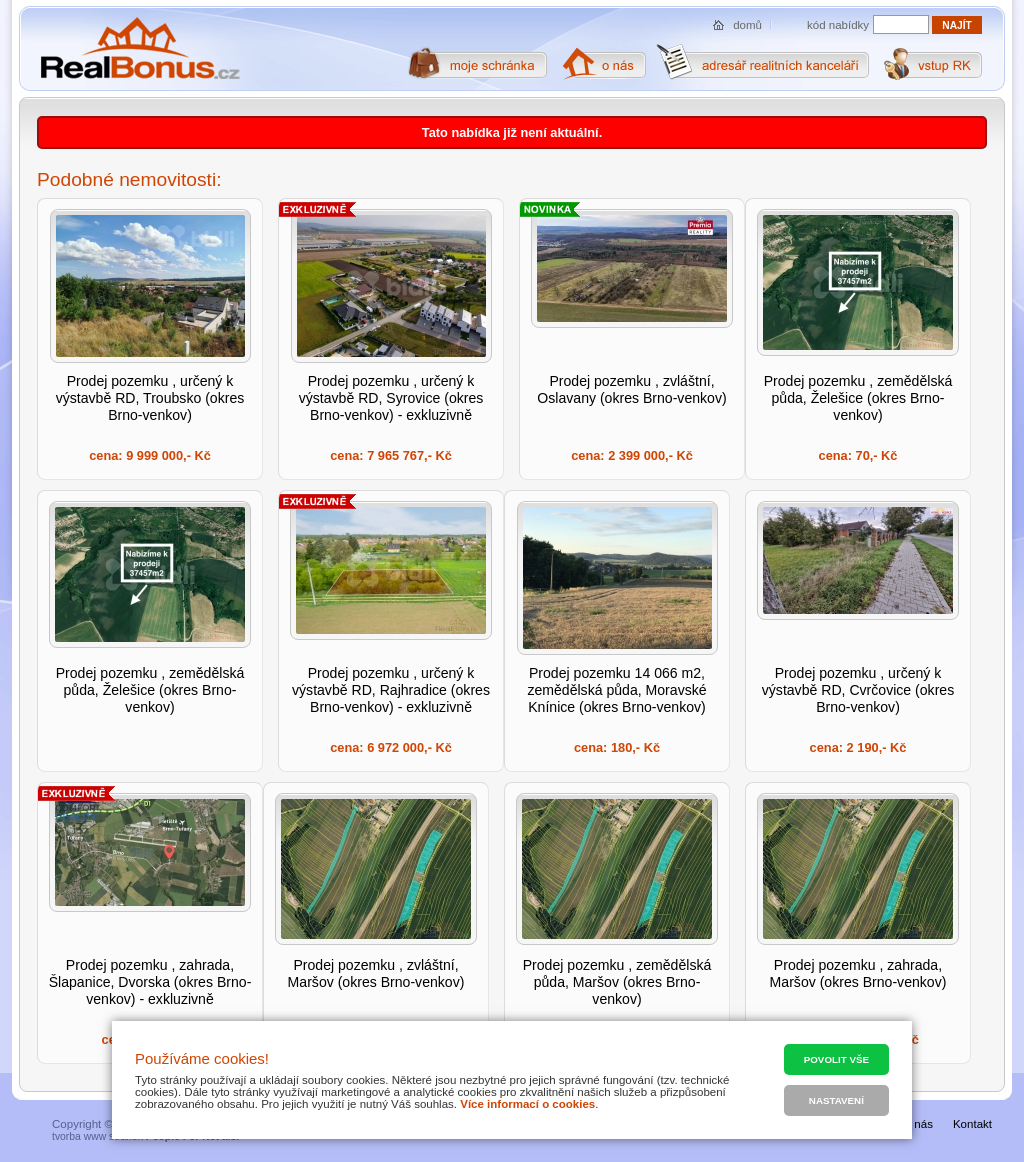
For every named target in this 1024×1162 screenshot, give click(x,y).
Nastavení (836, 1100)
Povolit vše (836, 1059)
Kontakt (972, 1124)
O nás (917, 1124)
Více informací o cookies (527, 1104)
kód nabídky (838, 25)
